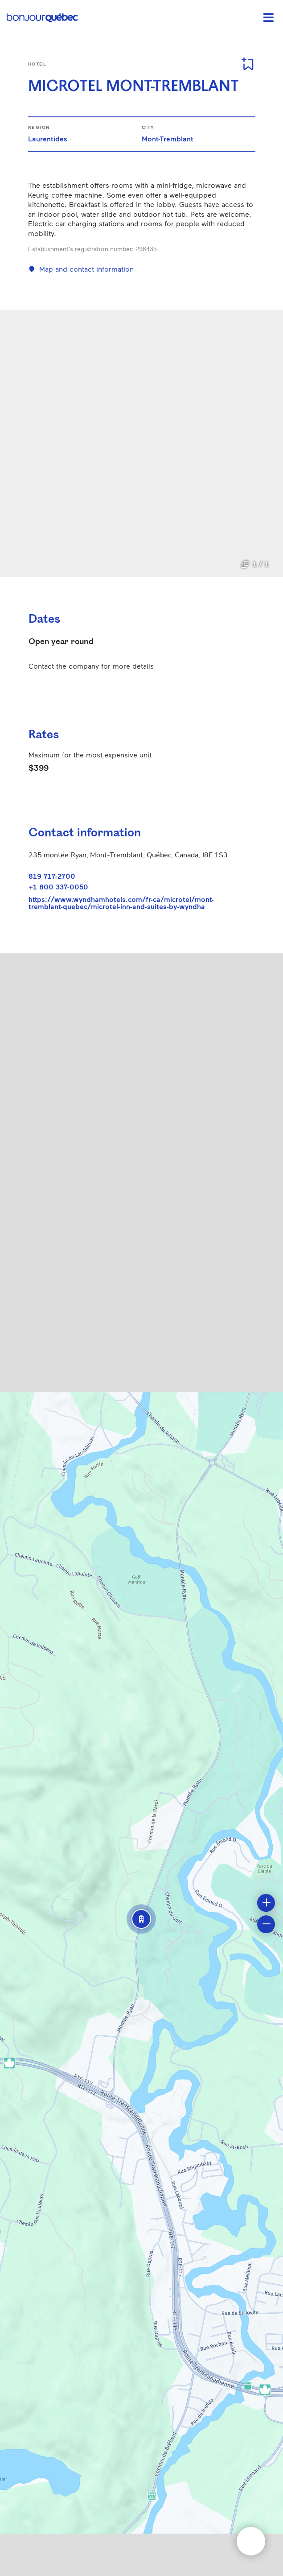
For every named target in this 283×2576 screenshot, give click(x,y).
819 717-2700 (52, 876)
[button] (141, 1919)
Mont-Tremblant (167, 138)
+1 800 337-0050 (58, 886)
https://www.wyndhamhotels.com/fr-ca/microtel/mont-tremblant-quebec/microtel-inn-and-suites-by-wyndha (121, 903)
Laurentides (47, 138)
